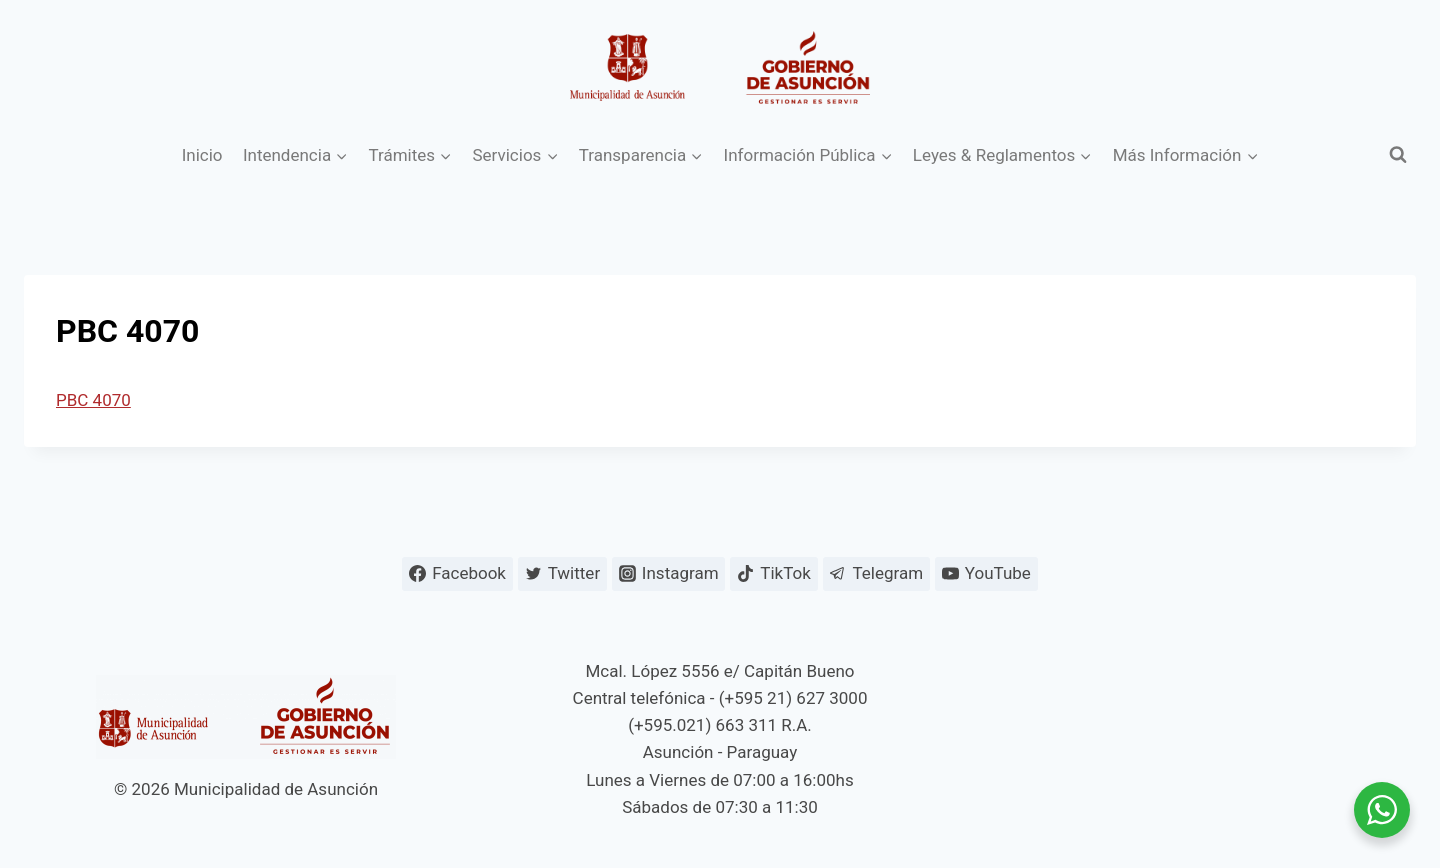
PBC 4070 (93, 400)
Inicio (202, 155)
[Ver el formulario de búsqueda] (1398, 155)
